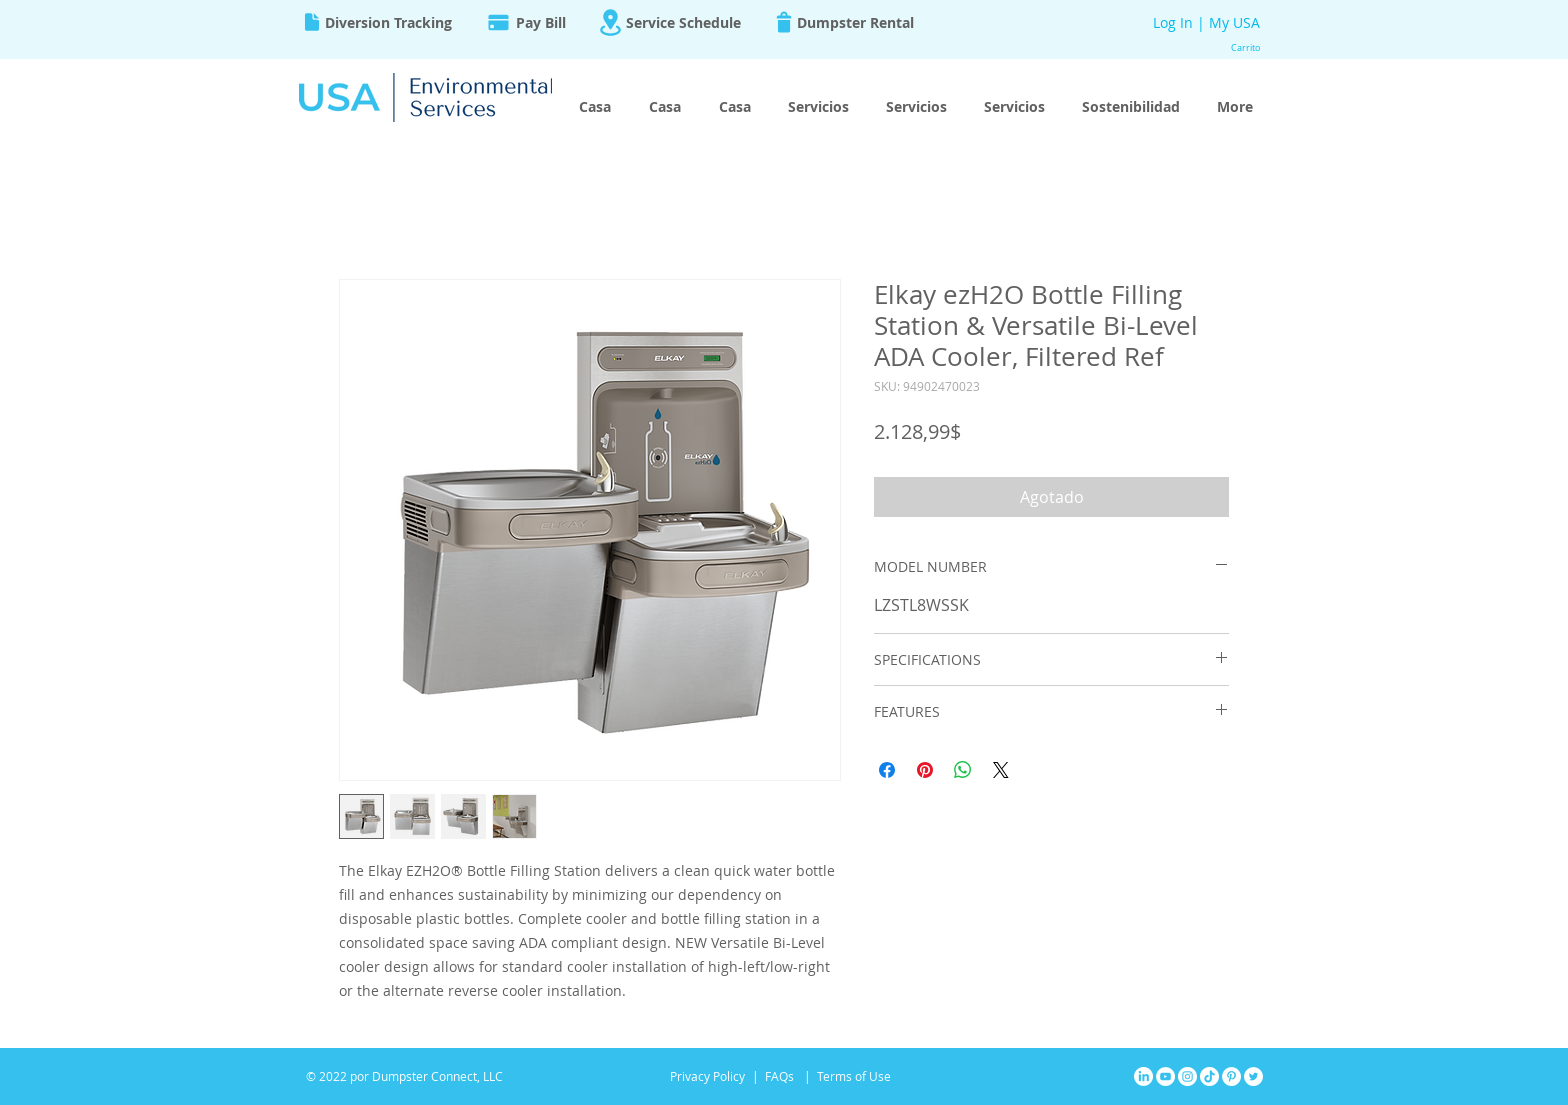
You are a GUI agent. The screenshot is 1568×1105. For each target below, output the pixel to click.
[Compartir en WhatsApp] (963, 770)
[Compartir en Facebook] (887, 770)
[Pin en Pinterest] (925, 770)
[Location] (610, 22)
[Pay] (498, 22)
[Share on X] (1001, 770)
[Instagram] (1187, 1076)
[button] (1248, 48)
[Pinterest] (1231, 1076)
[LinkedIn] (1143, 1076)
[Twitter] (1253, 1076)
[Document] (312, 22)
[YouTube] (1165, 1076)
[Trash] (784, 22)
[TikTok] (1209, 1076)
